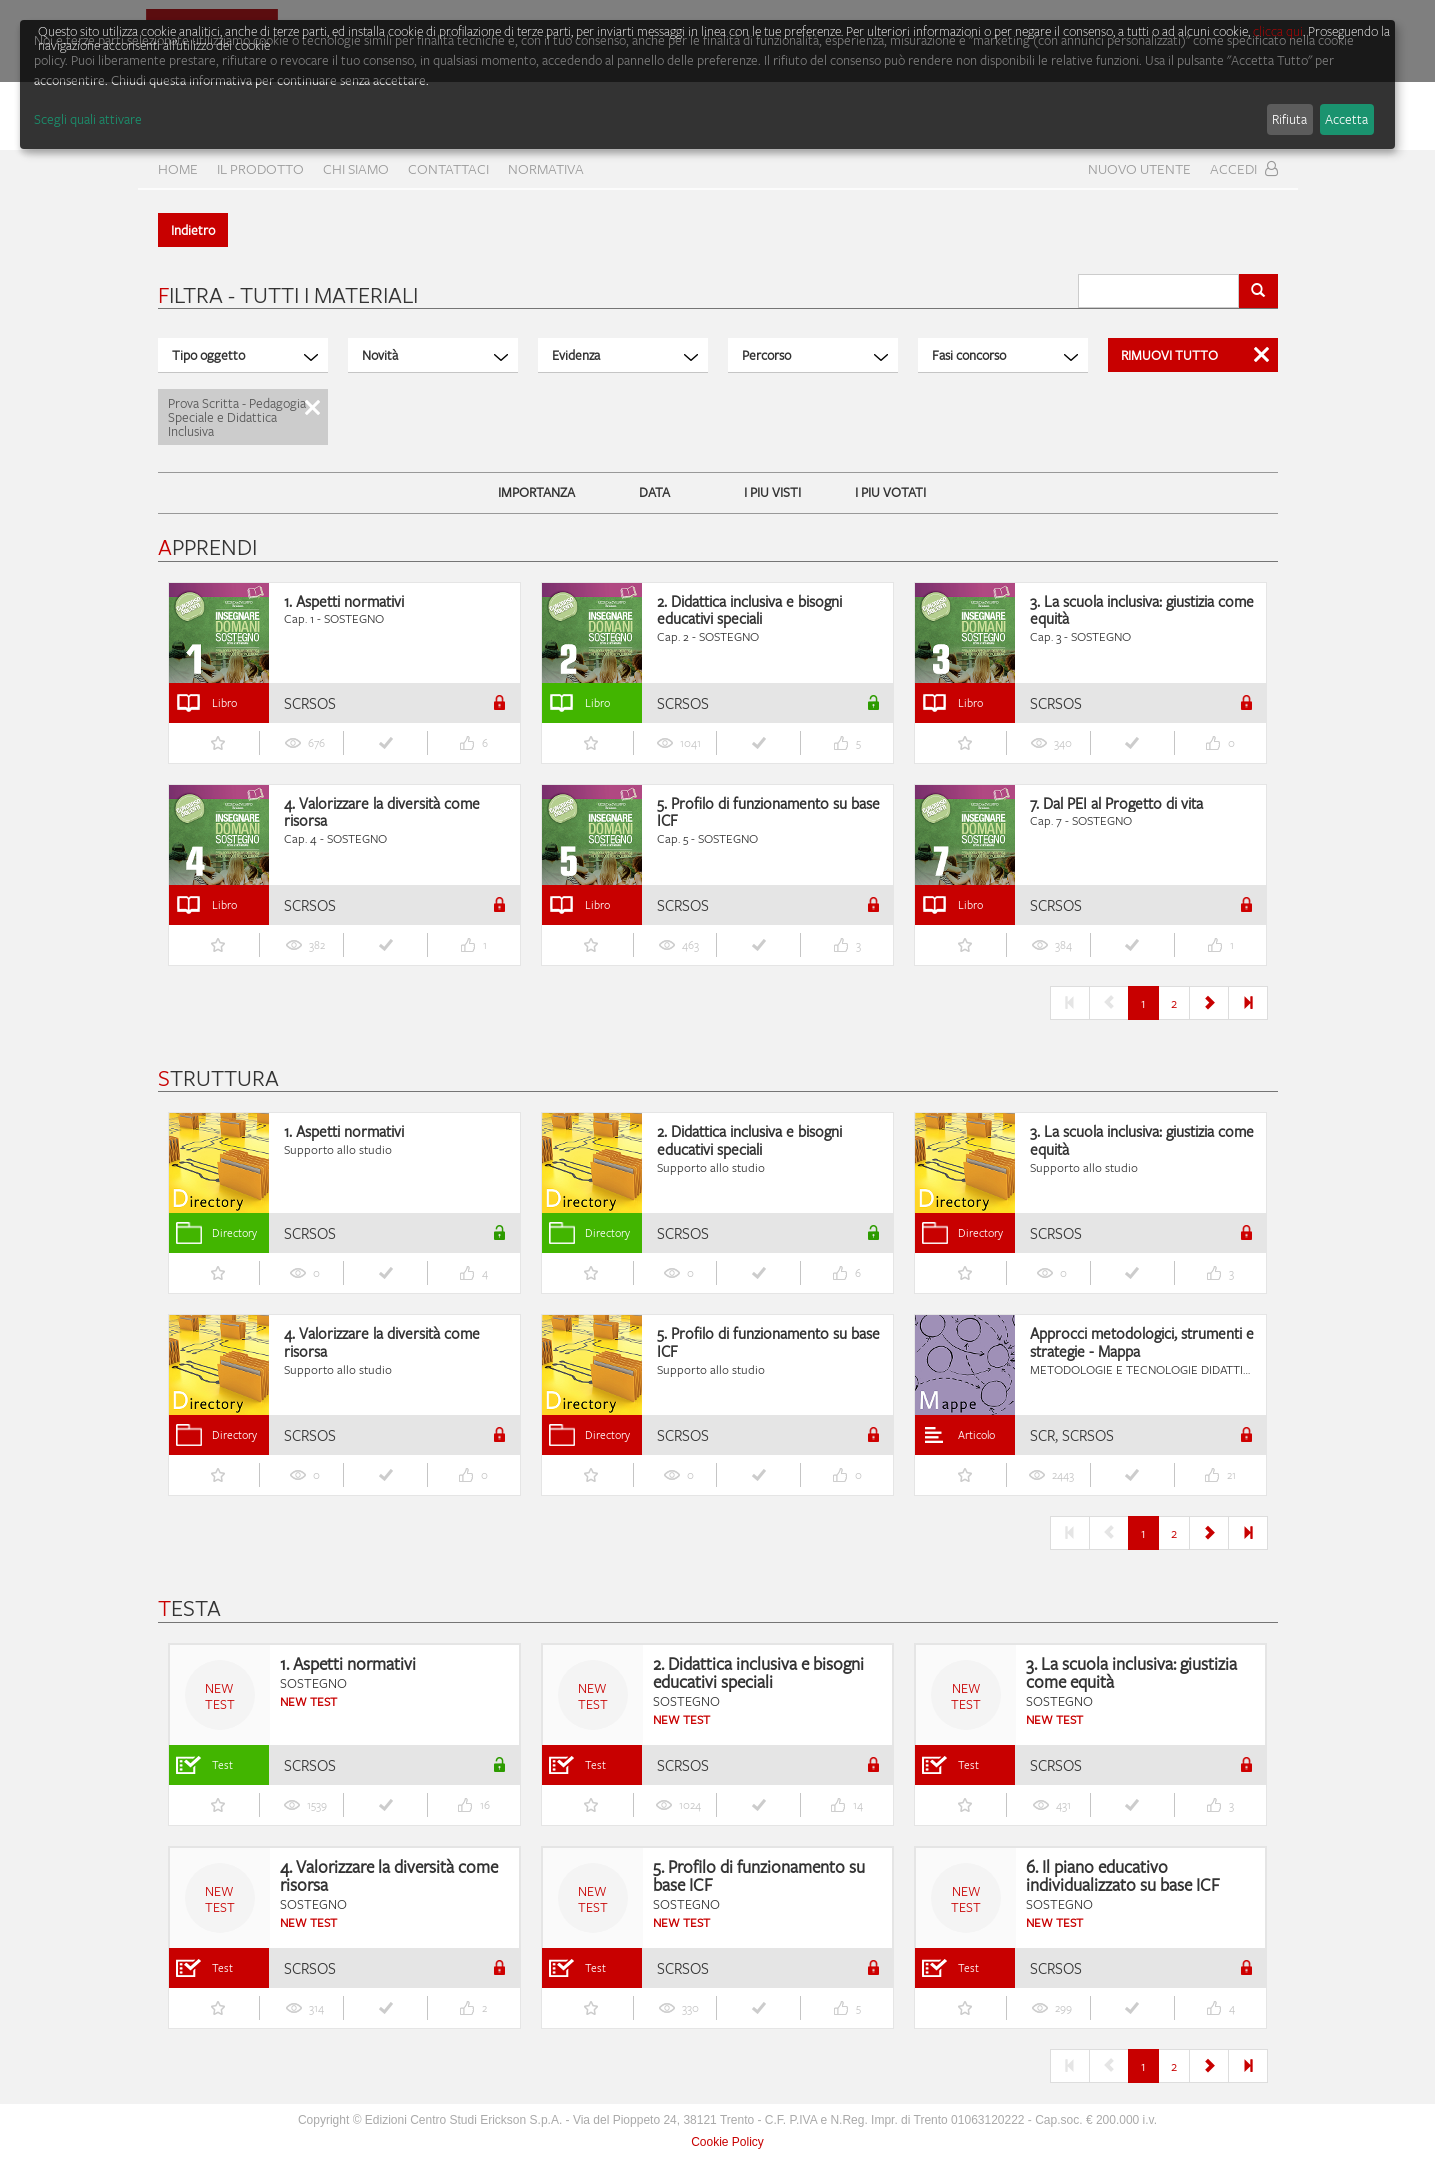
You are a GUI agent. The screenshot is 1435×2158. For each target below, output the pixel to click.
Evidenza (625, 355)
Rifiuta (1289, 119)
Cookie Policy (727, 2142)
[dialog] (707, 84)
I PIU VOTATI (890, 492)
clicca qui (1278, 31)
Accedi (1244, 168)
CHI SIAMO (356, 168)
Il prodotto (260, 168)
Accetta (1346, 119)
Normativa (546, 168)
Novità (435, 355)
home (178, 168)
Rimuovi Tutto (1195, 355)
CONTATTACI (448, 168)
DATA (654, 492)
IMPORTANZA (536, 492)
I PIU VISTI (772, 492)
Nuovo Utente (1139, 168)
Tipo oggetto (245, 355)
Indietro (193, 230)
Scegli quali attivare (88, 119)
